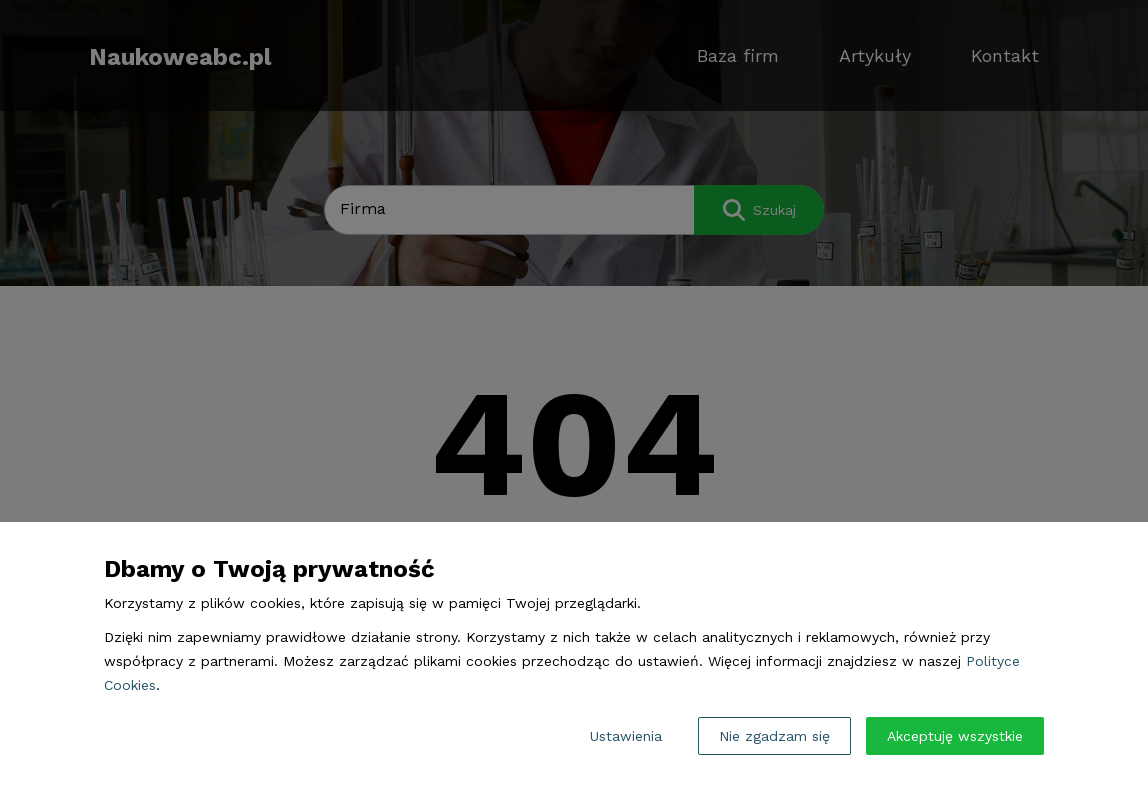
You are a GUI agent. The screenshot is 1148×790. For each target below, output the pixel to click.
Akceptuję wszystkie (955, 736)
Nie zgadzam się (774, 736)
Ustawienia (626, 736)
